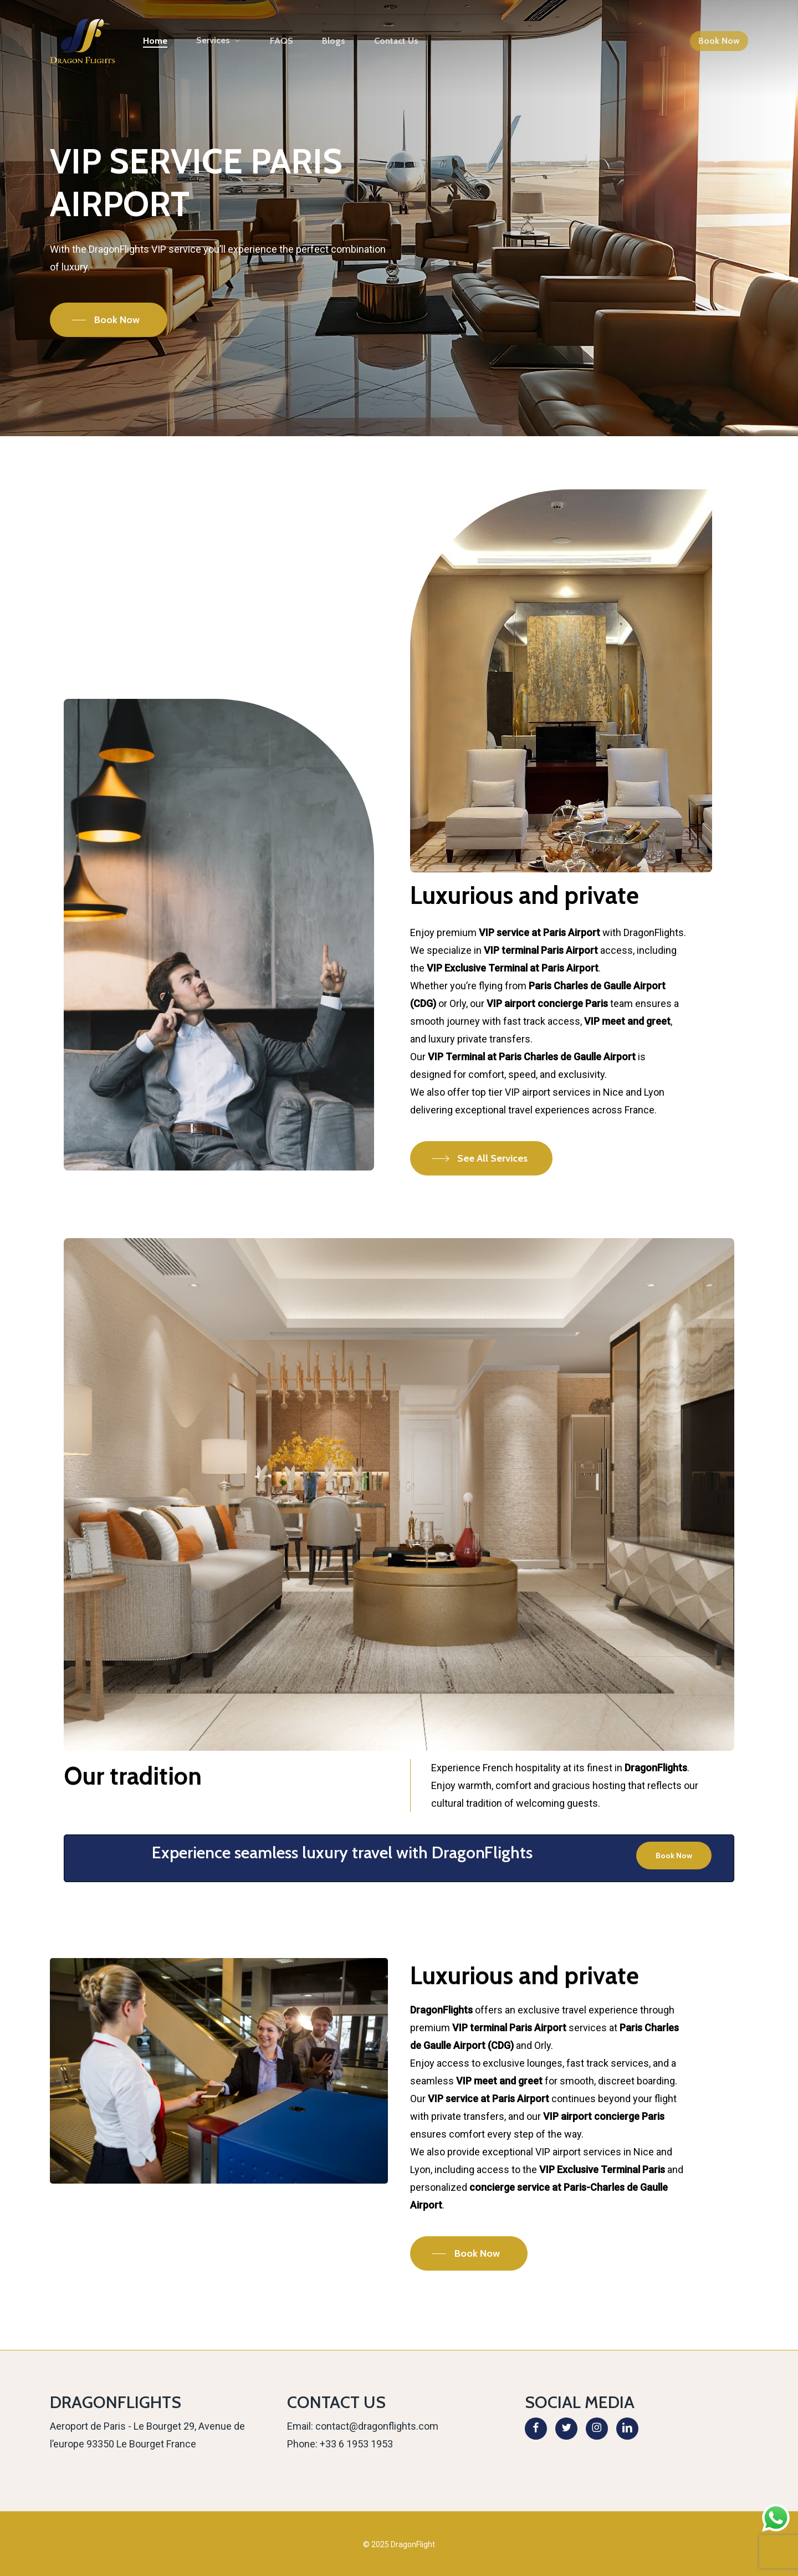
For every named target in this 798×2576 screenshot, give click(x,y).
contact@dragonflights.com (376, 2426)
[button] (108, 320)
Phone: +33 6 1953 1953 (340, 2444)
